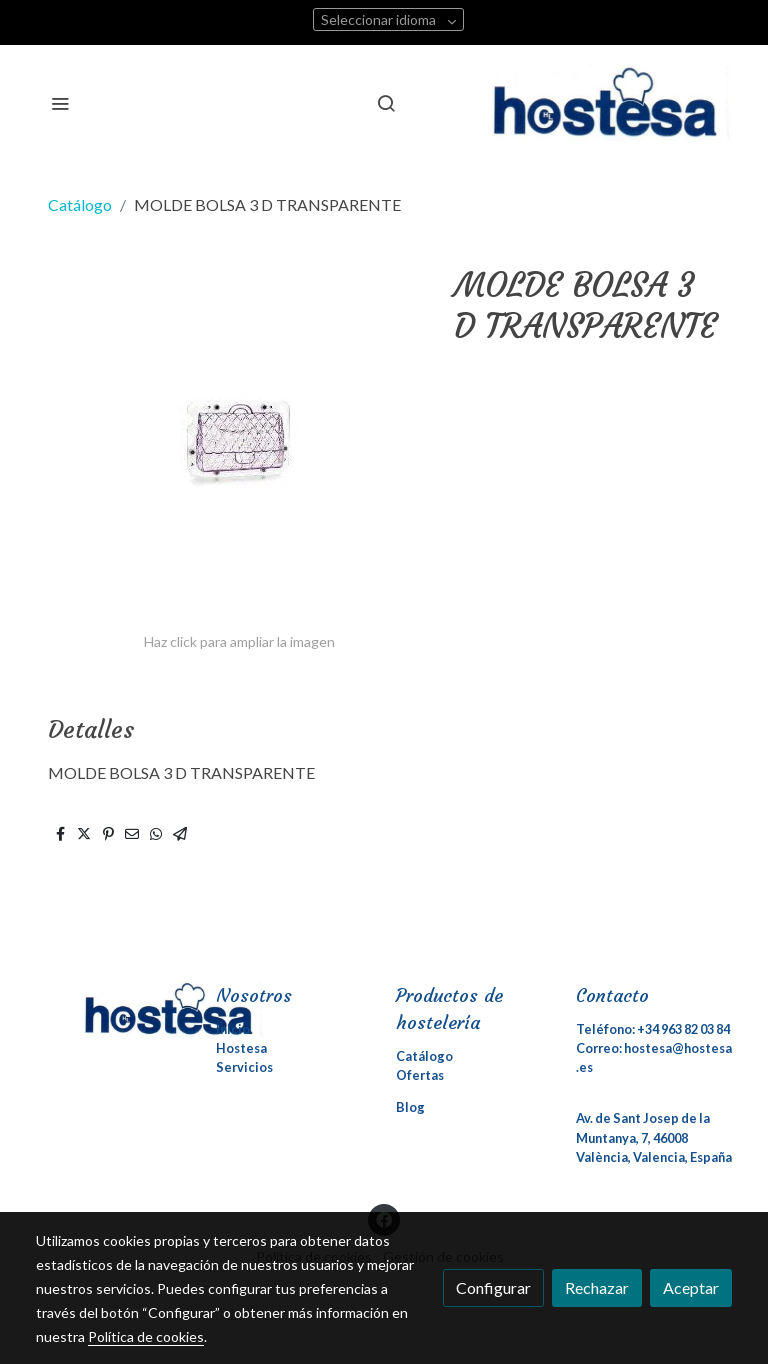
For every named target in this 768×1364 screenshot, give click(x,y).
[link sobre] (114, 1009)
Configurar (493, 1287)
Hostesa (241, 1048)
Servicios (244, 1067)
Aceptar (691, 1287)
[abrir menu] (60, 103)
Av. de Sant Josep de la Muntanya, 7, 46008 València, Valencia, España (654, 1137)
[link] (612, 103)
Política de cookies (146, 1336)
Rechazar (597, 1287)
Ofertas (420, 1075)
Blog (410, 1107)
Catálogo (80, 204)
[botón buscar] (386, 103)
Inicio (233, 1029)
